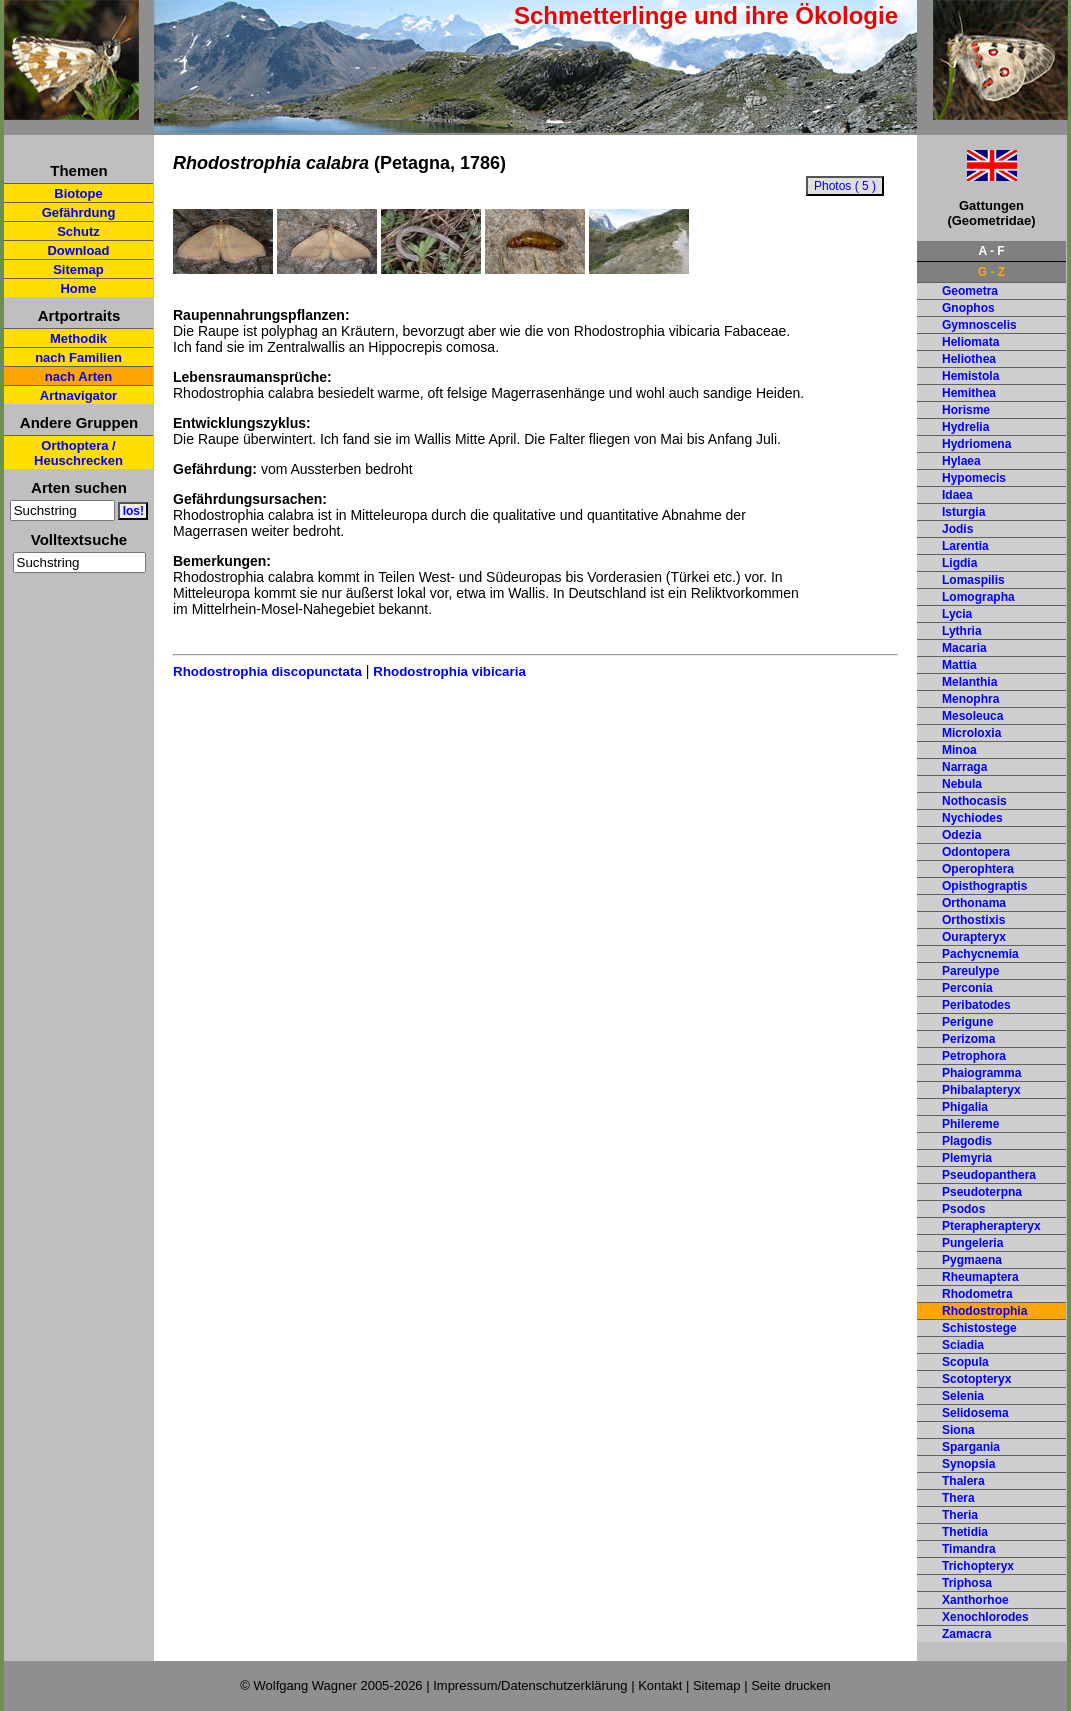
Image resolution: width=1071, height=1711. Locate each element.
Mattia (959, 665)
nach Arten (78, 376)
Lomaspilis (973, 580)
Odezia (961, 835)
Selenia (963, 1396)
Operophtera (978, 869)
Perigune (967, 1022)
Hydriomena (976, 444)
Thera (958, 1498)
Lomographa (978, 597)
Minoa (959, 750)
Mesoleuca (972, 716)
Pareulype (970, 971)
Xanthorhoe (975, 1600)
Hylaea (961, 461)
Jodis (957, 529)
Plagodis (967, 1141)
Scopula (965, 1362)
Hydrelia (965, 427)
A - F (991, 251)
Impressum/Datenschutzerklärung (530, 1685)
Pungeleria (972, 1243)
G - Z (991, 272)
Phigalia (965, 1107)
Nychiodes (972, 818)
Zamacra (966, 1634)
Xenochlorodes (985, 1617)
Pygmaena (972, 1260)
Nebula (962, 784)
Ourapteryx (974, 937)
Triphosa (967, 1583)
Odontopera (976, 852)
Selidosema (975, 1413)
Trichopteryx (978, 1566)
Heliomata (970, 342)
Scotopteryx (976, 1379)
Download (78, 250)
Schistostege (979, 1328)
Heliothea (969, 359)
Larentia (965, 546)
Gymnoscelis (979, 325)
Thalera (963, 1481)
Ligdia (959, 563)
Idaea (957, 495)
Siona (958, 1430)
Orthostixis (973, 920)
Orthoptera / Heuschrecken (78, 453)
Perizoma (968, 1039)
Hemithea (969, 393)
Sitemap (78, 269)
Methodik (78, 338)
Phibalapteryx (981, 1090)
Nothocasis (974, 801)
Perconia (967, 988)
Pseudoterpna (982, 1192)
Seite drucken (791, 1685)
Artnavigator (78, 395)
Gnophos (968, 308)
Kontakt (660, 1685)
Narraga (964, 767)
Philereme (970, 1124)
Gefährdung (79, 212)
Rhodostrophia (984, 1311)
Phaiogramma (981, 1073)
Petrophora (974, 1056)
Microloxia (971, 733)
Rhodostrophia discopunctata (267, 671)
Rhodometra (977, 1294)
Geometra (970, 291)
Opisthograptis (984, 886)
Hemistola (970, 376)
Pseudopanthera (989, 1175)
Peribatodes (976, 1005)
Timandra (969, 1549)
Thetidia (965, 1532)
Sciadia (963, 1345)
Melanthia (969, 682)
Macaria (964, 648)
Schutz (78, 231)
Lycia (957, 614)
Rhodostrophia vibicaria (449, 671)
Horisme (966, 410)
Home (78, 288)
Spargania (971, 1447)
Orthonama (974, 903)
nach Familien (78, 357)
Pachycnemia (980, 954)
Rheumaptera (980, 1277)
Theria (960, 1515)
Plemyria (967, 1158)
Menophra (970, 699)
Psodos (963, 1209)
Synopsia (968, 1464)
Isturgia (963, 512)
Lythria (962, 631)
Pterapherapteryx (991, 1226)
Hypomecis (974, 478)
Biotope (78, 193)
